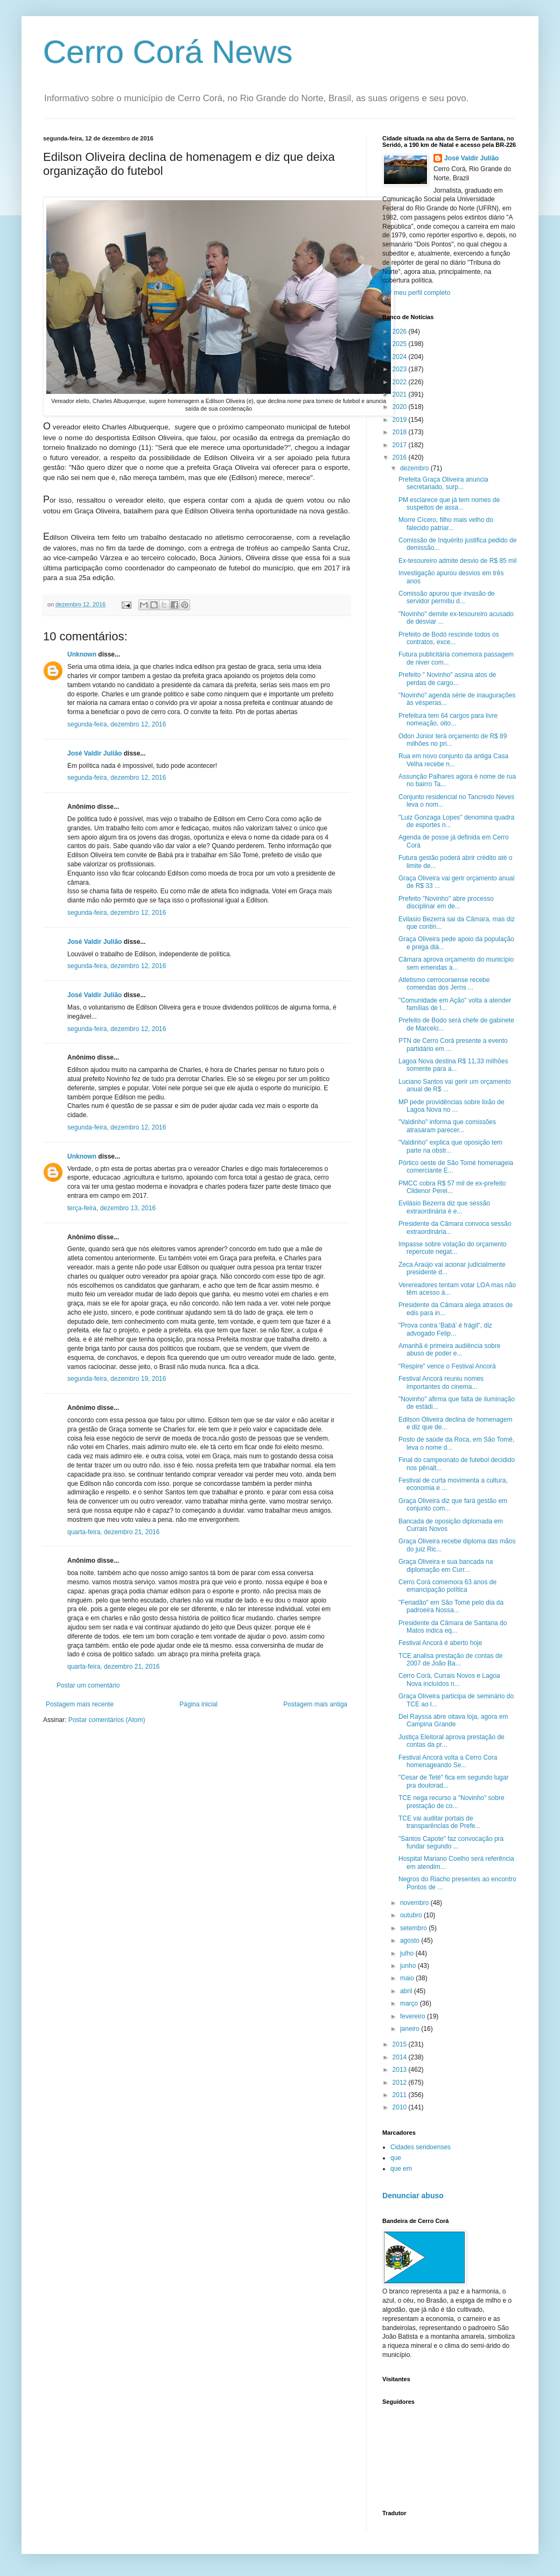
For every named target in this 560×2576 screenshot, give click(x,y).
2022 (401, 382)
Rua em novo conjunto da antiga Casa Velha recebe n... (453, 759)
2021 (401, 394)
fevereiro (413, 2016)
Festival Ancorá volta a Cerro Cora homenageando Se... (447, 1761)
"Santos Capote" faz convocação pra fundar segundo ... (450, 1842)
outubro (412, 1915)
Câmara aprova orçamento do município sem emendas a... (456, 963)
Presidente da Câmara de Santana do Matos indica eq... (452, 1626)
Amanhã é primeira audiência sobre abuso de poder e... (449, 1349)
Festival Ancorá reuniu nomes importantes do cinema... (441, 1382)
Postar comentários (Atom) (106, 1720)
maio (408, 1978)
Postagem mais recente (80, 1704)
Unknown (81, 654)
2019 (401, 420)
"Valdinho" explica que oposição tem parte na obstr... (450, 1146)
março (410, 2003)
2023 (401, 369)
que (395, 2158)
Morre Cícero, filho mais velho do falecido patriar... (445, 523)
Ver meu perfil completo (416, 293)
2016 (401, 457)
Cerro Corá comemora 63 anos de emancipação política (447, 1585)
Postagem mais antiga (315, 1704)
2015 (401, 2044)
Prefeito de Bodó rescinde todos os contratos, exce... (448, 638)
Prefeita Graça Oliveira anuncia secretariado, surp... (443, 483)
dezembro (415, 468)
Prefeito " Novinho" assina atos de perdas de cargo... (447, 678)
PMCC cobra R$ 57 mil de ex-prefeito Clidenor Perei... (452, 1187)
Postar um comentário (88, 1685)
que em (401, 2168)
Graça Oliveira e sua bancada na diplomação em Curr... (445, 1565)
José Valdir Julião (94, 753)
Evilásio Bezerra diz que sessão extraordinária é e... (444, 1207)
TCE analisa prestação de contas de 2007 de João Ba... (450, 1659)
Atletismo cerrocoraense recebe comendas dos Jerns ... (443, 983)
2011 (401, 2095)
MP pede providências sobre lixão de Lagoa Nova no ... (451, 1105)
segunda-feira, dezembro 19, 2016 (116, 1378)
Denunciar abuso (413, 2195)
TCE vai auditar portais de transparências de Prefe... (439, 1822)
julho (408, 1953)
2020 (401, 407)
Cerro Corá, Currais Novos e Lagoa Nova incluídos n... (449, 1679)
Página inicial (198, 1704)
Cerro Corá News (167, 52)
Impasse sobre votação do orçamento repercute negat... (452, 1247)
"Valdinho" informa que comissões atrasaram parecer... (447, 1125)
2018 (401, 432)
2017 (401, 445)
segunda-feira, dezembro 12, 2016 (116, 724)
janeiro (410, 2028)
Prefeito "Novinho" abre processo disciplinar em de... (446, 902)
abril (407, 1991)
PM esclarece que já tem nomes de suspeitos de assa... (449, 503)
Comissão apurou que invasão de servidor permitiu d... (446, 597)
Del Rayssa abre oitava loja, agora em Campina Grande (453, 1720)
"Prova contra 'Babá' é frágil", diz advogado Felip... (445, 1329)
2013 (401, 2069)
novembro (415, 1903)
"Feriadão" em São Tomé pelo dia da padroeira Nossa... (450, 1606)
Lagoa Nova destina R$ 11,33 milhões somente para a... (453, 1064)
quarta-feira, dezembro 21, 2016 (113, 1532)
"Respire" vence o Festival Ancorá (447, 1366)
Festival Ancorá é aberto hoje (440, 1643)
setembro (414, 1928)
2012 (401, 2082)
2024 (401, 357)
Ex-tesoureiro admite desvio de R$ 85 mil (457, 560)
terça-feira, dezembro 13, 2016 (111, 1208)
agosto (410, 1940)
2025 (401, 344)
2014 (401, 2057)
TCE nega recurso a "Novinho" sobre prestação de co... (451, 1801)
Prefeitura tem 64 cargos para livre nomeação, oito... (448, 719)
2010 (401, 2107)
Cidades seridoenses (420, 2147)
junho (409, 1966)
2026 (401, 331)
